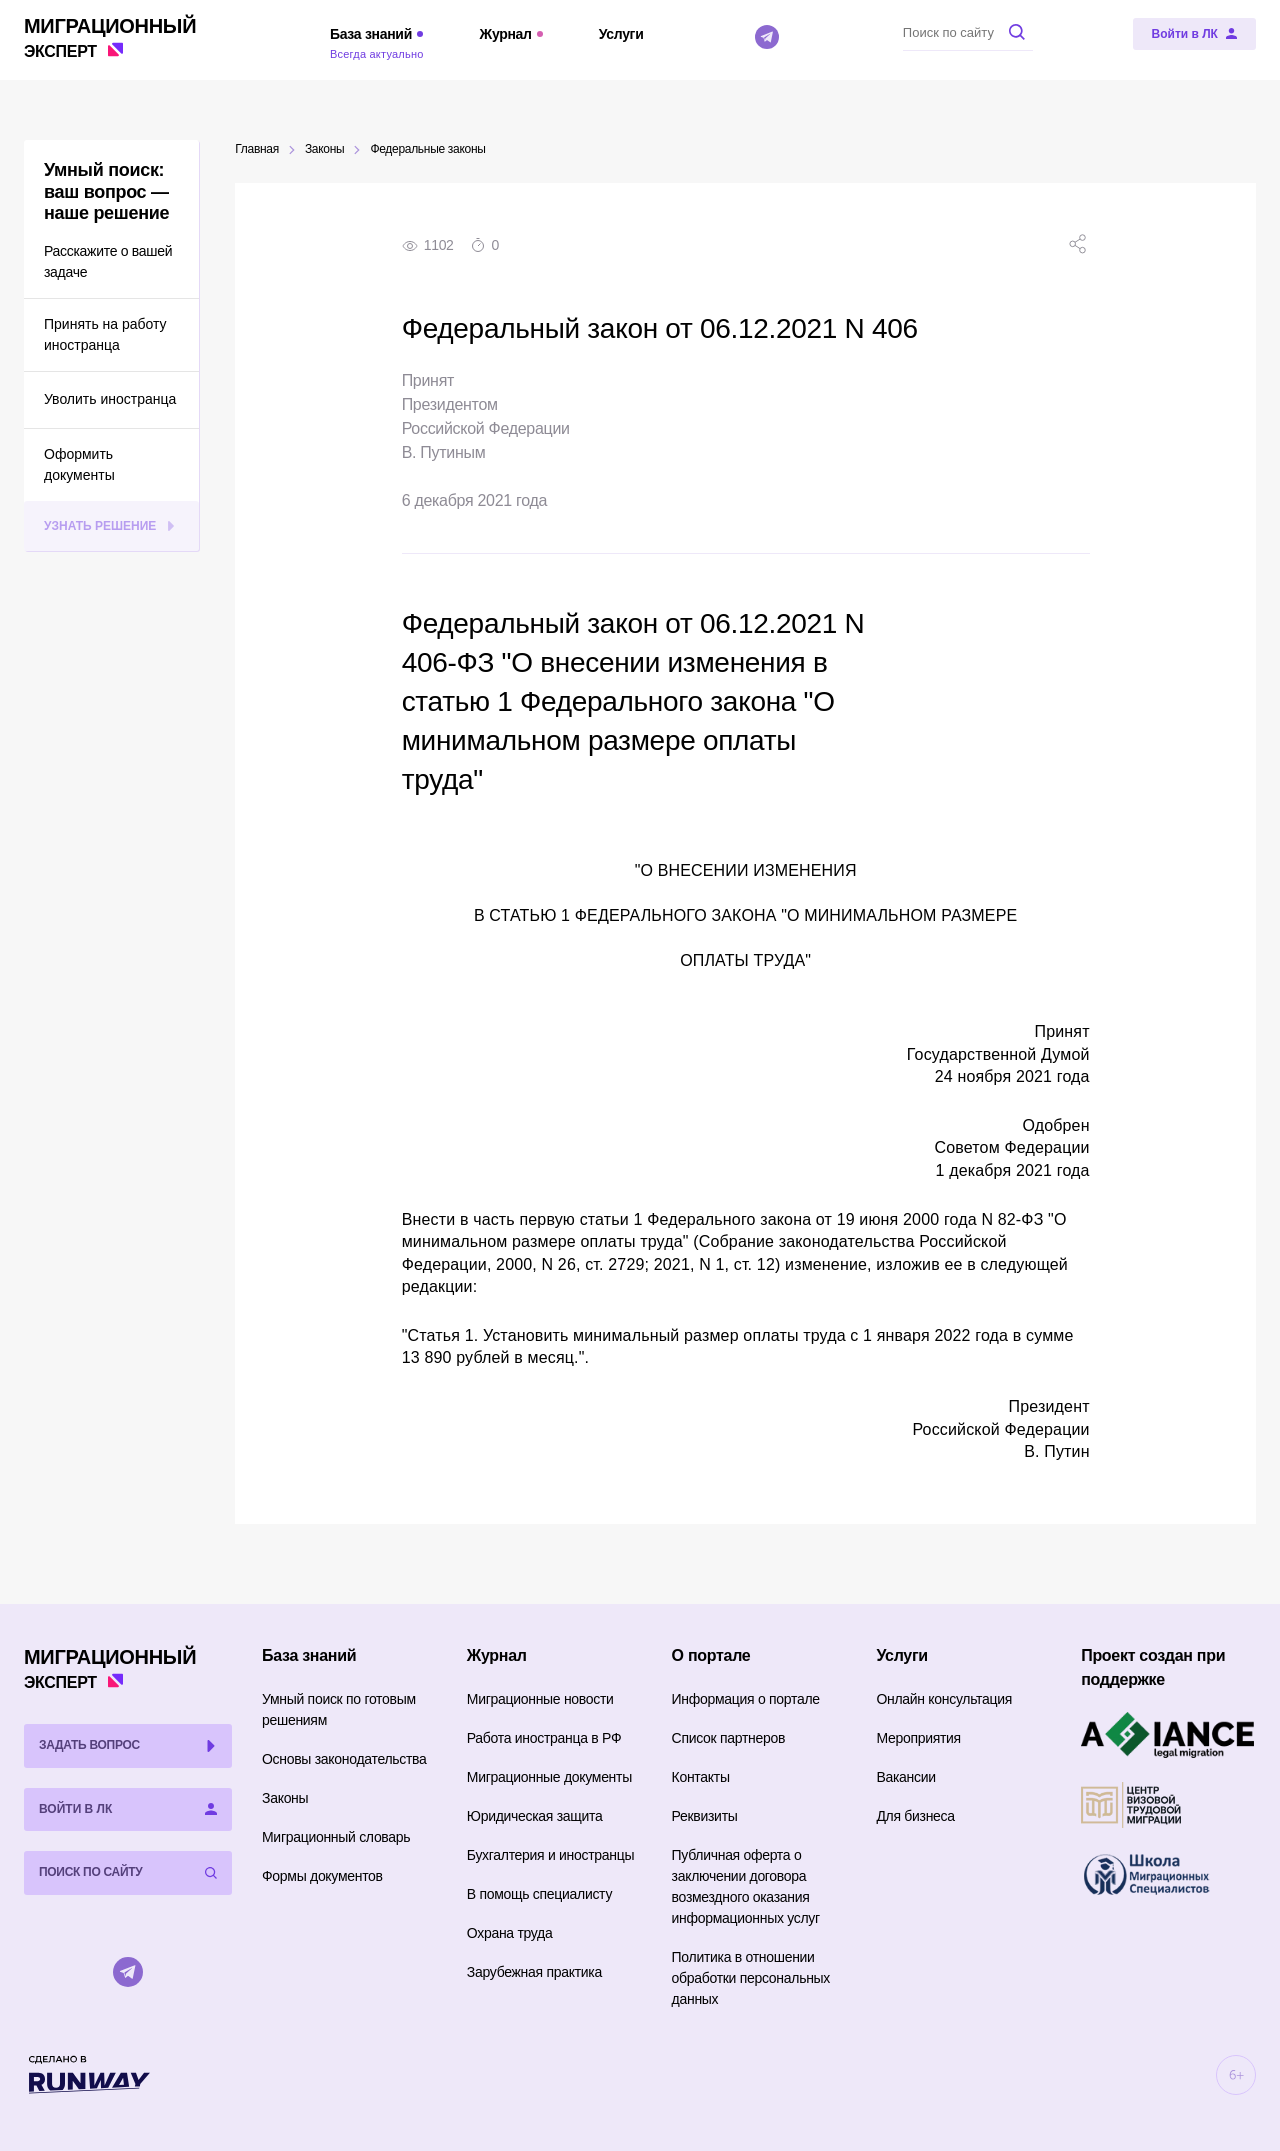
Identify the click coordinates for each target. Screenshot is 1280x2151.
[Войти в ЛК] (1194, 34)
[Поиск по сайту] (968, 32)
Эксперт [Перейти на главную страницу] (110, 36)
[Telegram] (767, 37)
